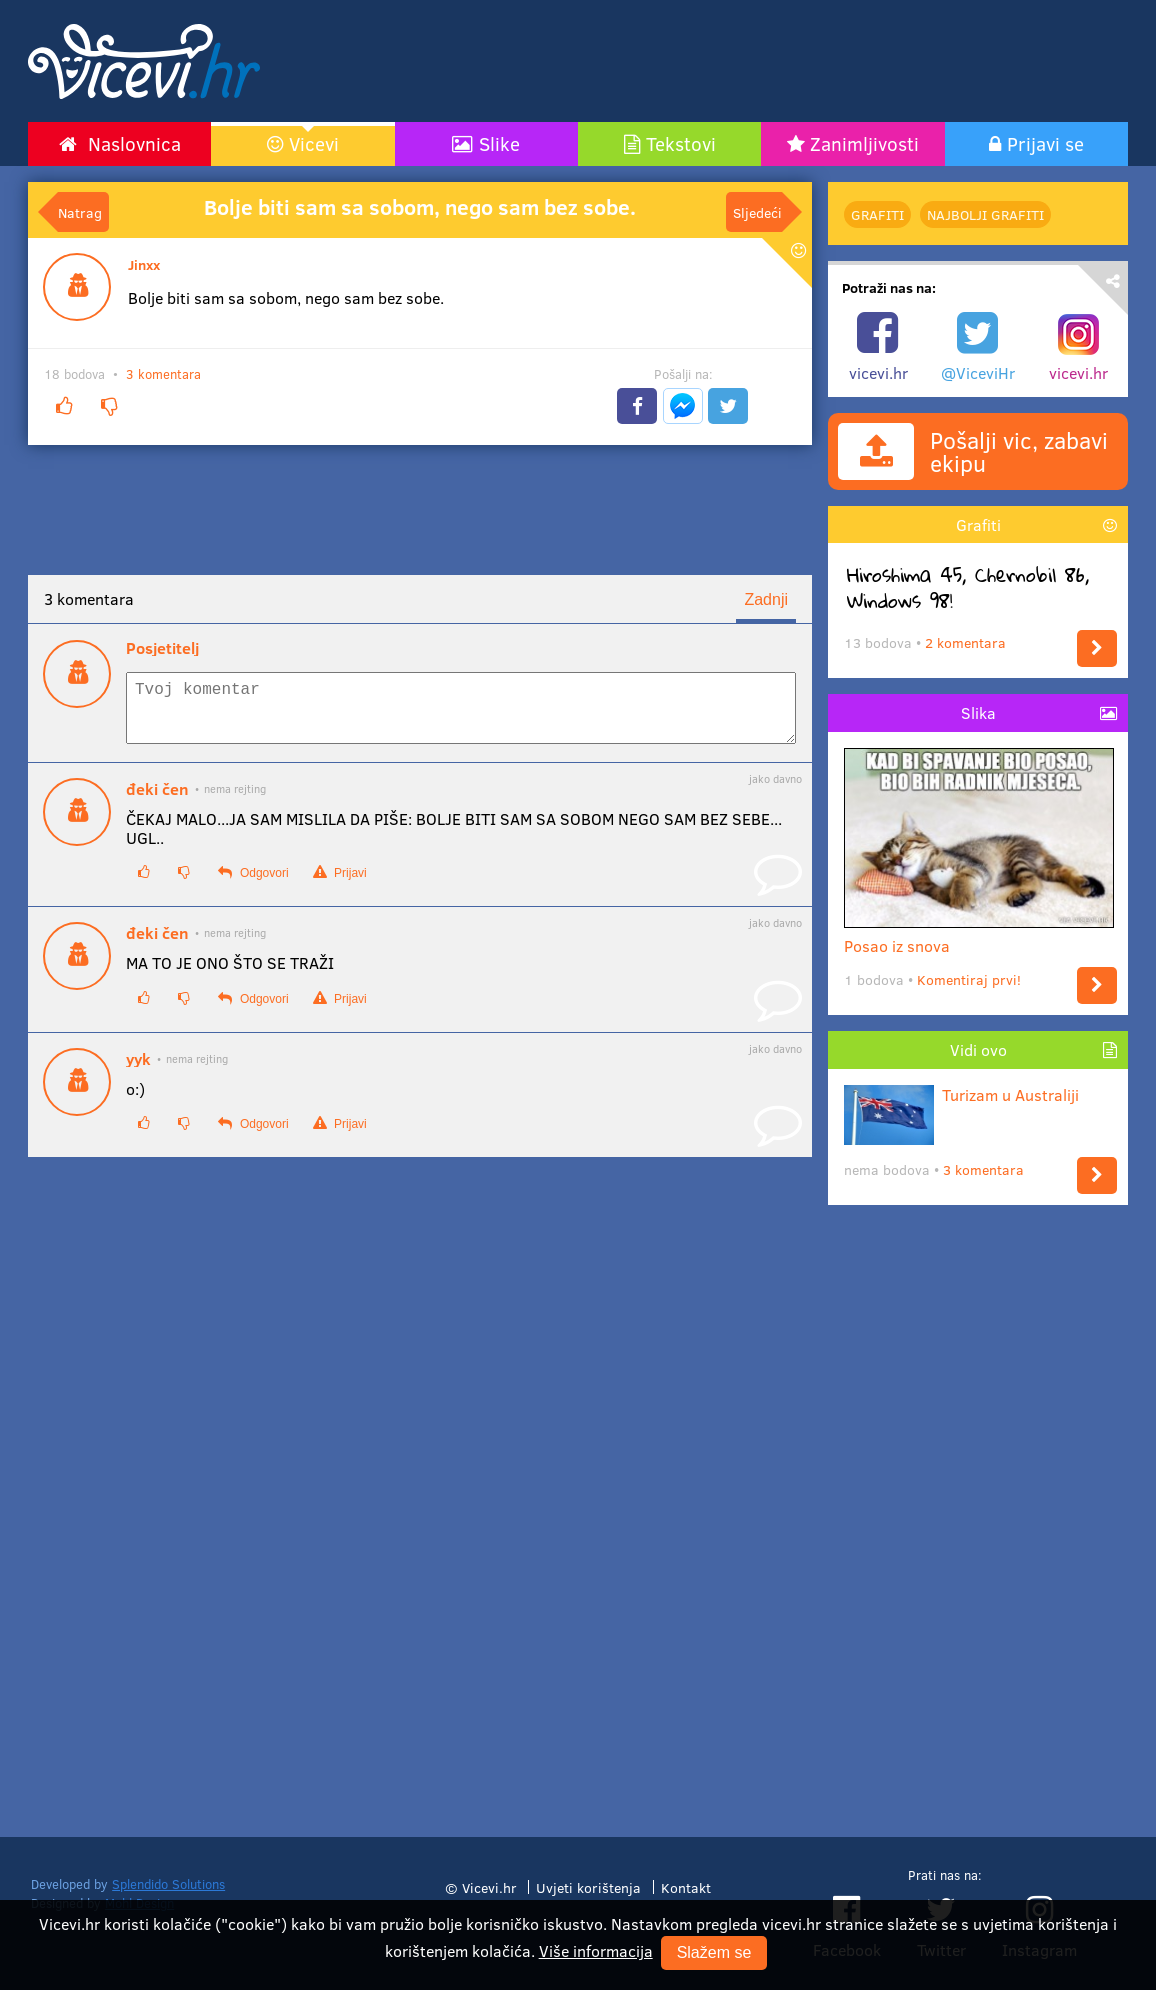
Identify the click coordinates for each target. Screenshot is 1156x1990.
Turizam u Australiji (961, 1094)
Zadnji (766, 599)
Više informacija (596, 1950)
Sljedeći (757, 212)
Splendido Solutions (168, 1884)
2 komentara (965, 642)
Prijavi (340, 884)
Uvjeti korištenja (588, 1887)
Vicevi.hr (489, 1887)
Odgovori (253, 884)
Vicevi (314, 143)
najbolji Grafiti (985, 214)
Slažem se (714, 1952)
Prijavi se (1045, 143)
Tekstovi (681, 143)
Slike (499, 143)
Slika (978, 712)
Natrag (80, 212)
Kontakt (686, 1887)
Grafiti (877, 214)
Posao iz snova (979, 937)
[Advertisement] (768, 61)
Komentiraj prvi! (969, 979)
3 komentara (163, 374)
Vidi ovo (978, 1049)
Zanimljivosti (864, 143)
